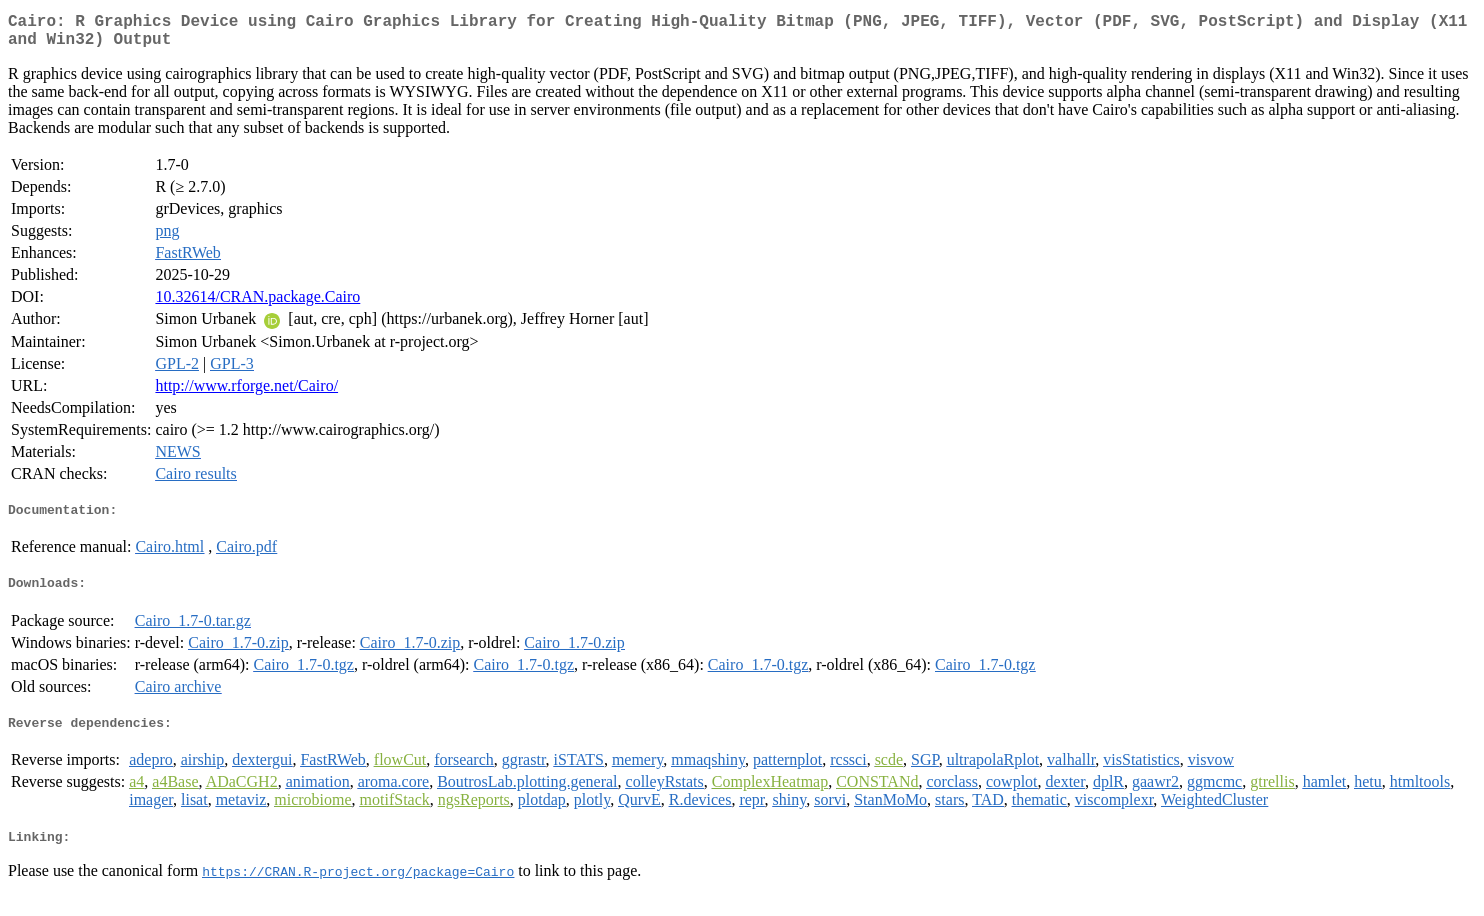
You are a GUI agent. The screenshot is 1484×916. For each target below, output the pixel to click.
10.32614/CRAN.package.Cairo (257, 304)
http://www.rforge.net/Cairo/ (246, 393)
